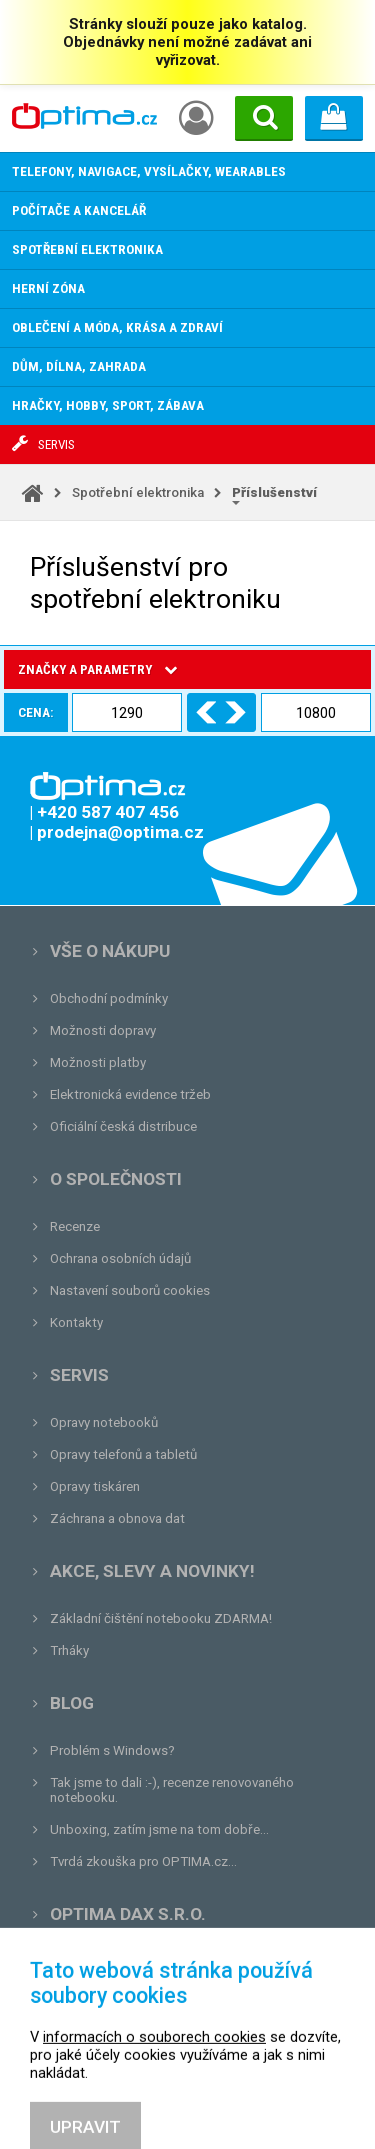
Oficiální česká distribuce (123, 1126)
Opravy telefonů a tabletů (123, 1454)
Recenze (75, 1226)
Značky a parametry (97, 669)
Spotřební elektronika (138, 492)
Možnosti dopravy (103, 1030)
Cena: (36, 712)
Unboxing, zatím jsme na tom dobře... (159, 1829)
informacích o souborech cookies (154, 2114)
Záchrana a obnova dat (117, 1518)
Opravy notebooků (104, 1422)
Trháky (69, 1650)
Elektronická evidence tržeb (130, 1094)
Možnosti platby (98, 1062)
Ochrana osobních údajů (120, 1258)
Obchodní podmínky (109, 998)
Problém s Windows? (112, 1750)
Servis (79, 1375)
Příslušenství (274, 492)
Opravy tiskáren (95, 1486)
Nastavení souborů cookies (130, 1290)
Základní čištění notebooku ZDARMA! (161, 1618)
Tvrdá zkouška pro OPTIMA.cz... (143, 1861)
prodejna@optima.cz (153, 1993)
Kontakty (76, 1322)
